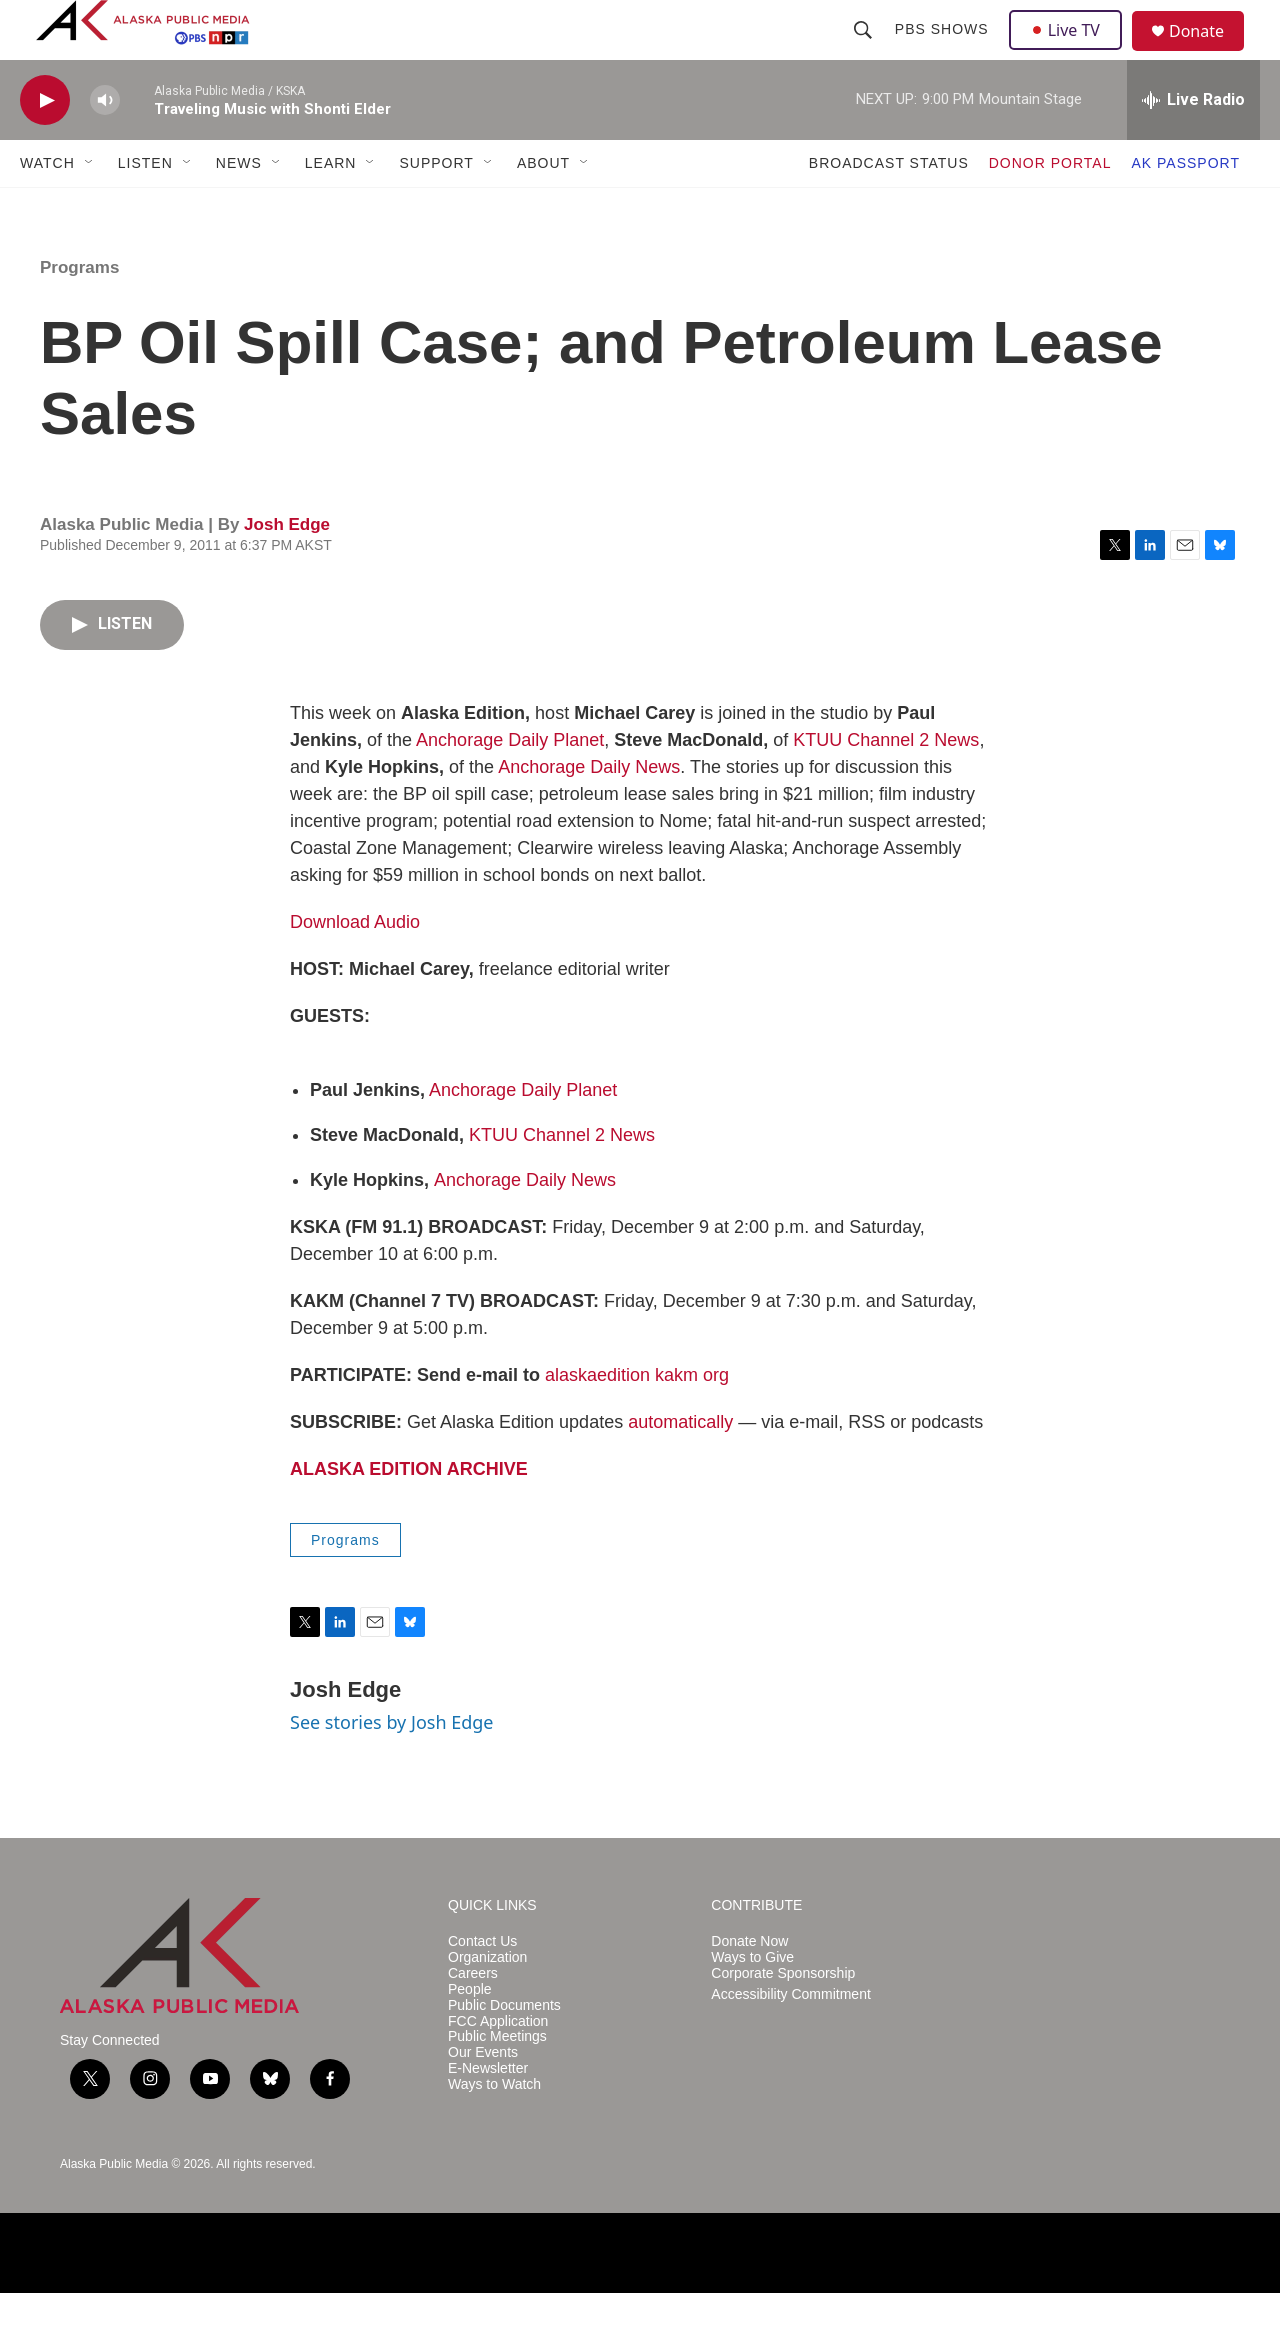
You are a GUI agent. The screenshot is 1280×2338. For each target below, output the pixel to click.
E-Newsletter (488, 2113)
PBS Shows (944, 52)
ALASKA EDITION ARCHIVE (409, 1514)
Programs (79, 312)
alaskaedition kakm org (637, 1420)
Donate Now (749, 1986)
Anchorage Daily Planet (510, 785)
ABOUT (543, 208)
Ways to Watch (494, 2129)
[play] (45, 145)
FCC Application (498, 2066)
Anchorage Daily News (589, 812)
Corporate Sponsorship (783, 2018)
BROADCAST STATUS (889, 208)
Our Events (483, 2097)
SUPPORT (436, 208)
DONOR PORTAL (1050, 208)
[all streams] (1193, 145)
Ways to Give (752, 2002)
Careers (473, 2018)
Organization (487, 2002)
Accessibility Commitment (790, 2039)
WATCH (47, 208)
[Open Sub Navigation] (90, 208)
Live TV (1071, 52)
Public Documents (504, 2050)
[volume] (105, 145)
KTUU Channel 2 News (886, 785)
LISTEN (145, 208)
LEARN (331, 208)
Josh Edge (287, 569)
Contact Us (482, 1986)
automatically (680, 1467)
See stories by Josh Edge (392, 1767)
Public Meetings (497, 2081)
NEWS (239, 208)
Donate (1209, 54)
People (470, 2034)
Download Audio (355, 967)
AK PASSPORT (1185, 208)
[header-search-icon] (865, 52)
